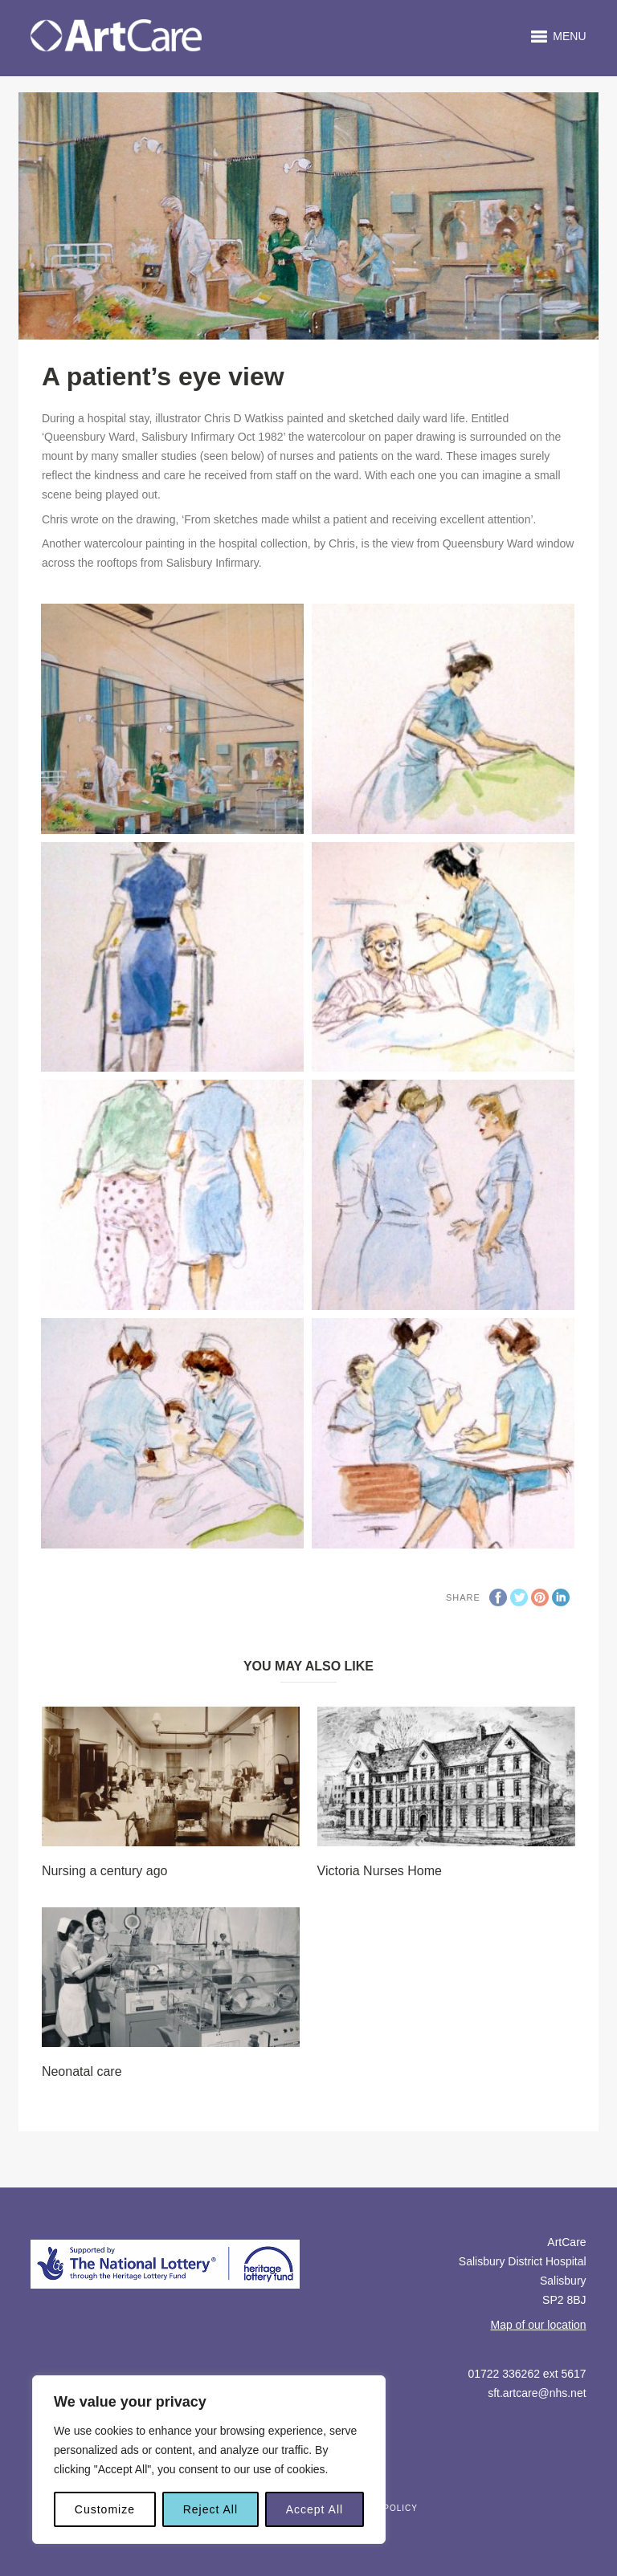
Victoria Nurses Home (379, 1871)
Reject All (210, 2509)
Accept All (314, 2509)
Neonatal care (82, 2071)
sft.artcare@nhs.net (537, 2393)
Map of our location (538, 2324)
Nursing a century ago (105, 1871)
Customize (105, 2509)
